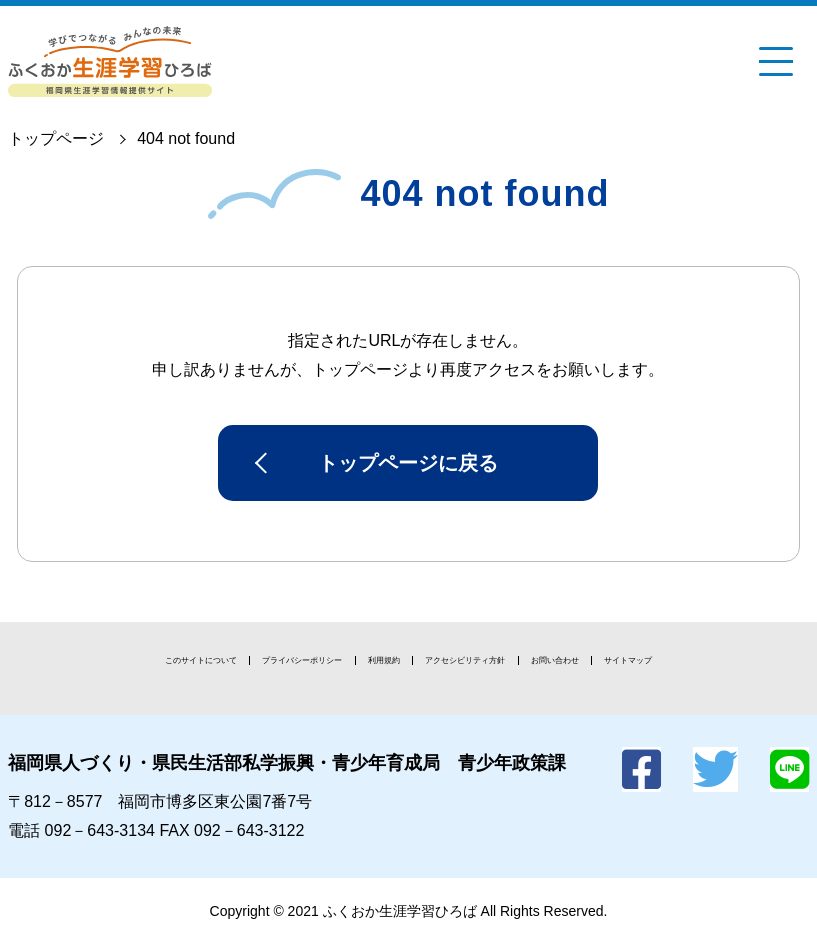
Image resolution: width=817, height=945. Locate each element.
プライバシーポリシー (302, 660)
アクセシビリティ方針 (465, 660)
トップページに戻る (408, 463)
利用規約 (384, 660)
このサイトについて (201, 660)
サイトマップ (628, 660)
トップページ (56, 138)
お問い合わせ (555, 660)
